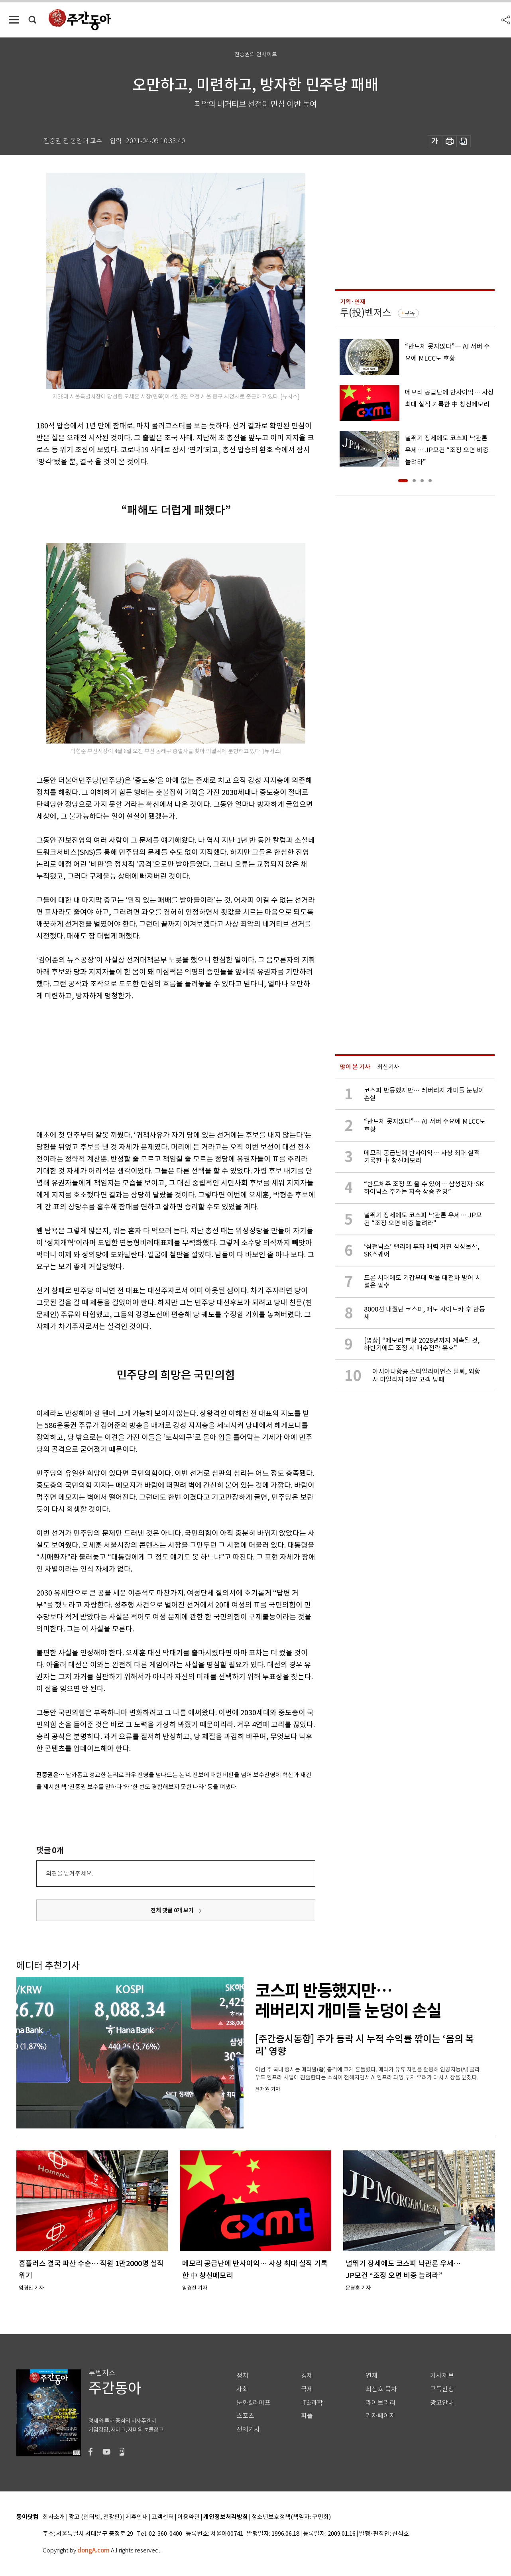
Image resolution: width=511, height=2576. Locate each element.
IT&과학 (312, 2402)
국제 (307, 2389)
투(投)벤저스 (365, 312)
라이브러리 (380, 2402)
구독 (410, 313)
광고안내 (442, 2402)
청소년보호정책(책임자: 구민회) (291, 2517)
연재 (371, 2375)
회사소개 (54, 2517)
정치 (242, 2375)
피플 (307, 2416)
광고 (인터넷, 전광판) (95, 2517)
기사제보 (442, 2375)
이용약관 (188, 2517)
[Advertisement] (155, 1064)
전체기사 (248, 2429)
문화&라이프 (253, 2402)
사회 (242, 2389)
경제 (307, 2375)
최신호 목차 (381, 2389)
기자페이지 (380, 2416)
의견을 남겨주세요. (69, 1873)
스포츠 (245, 2416)
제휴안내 (137, 2517)
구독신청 (442, 2389)
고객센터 (162, 2517)
